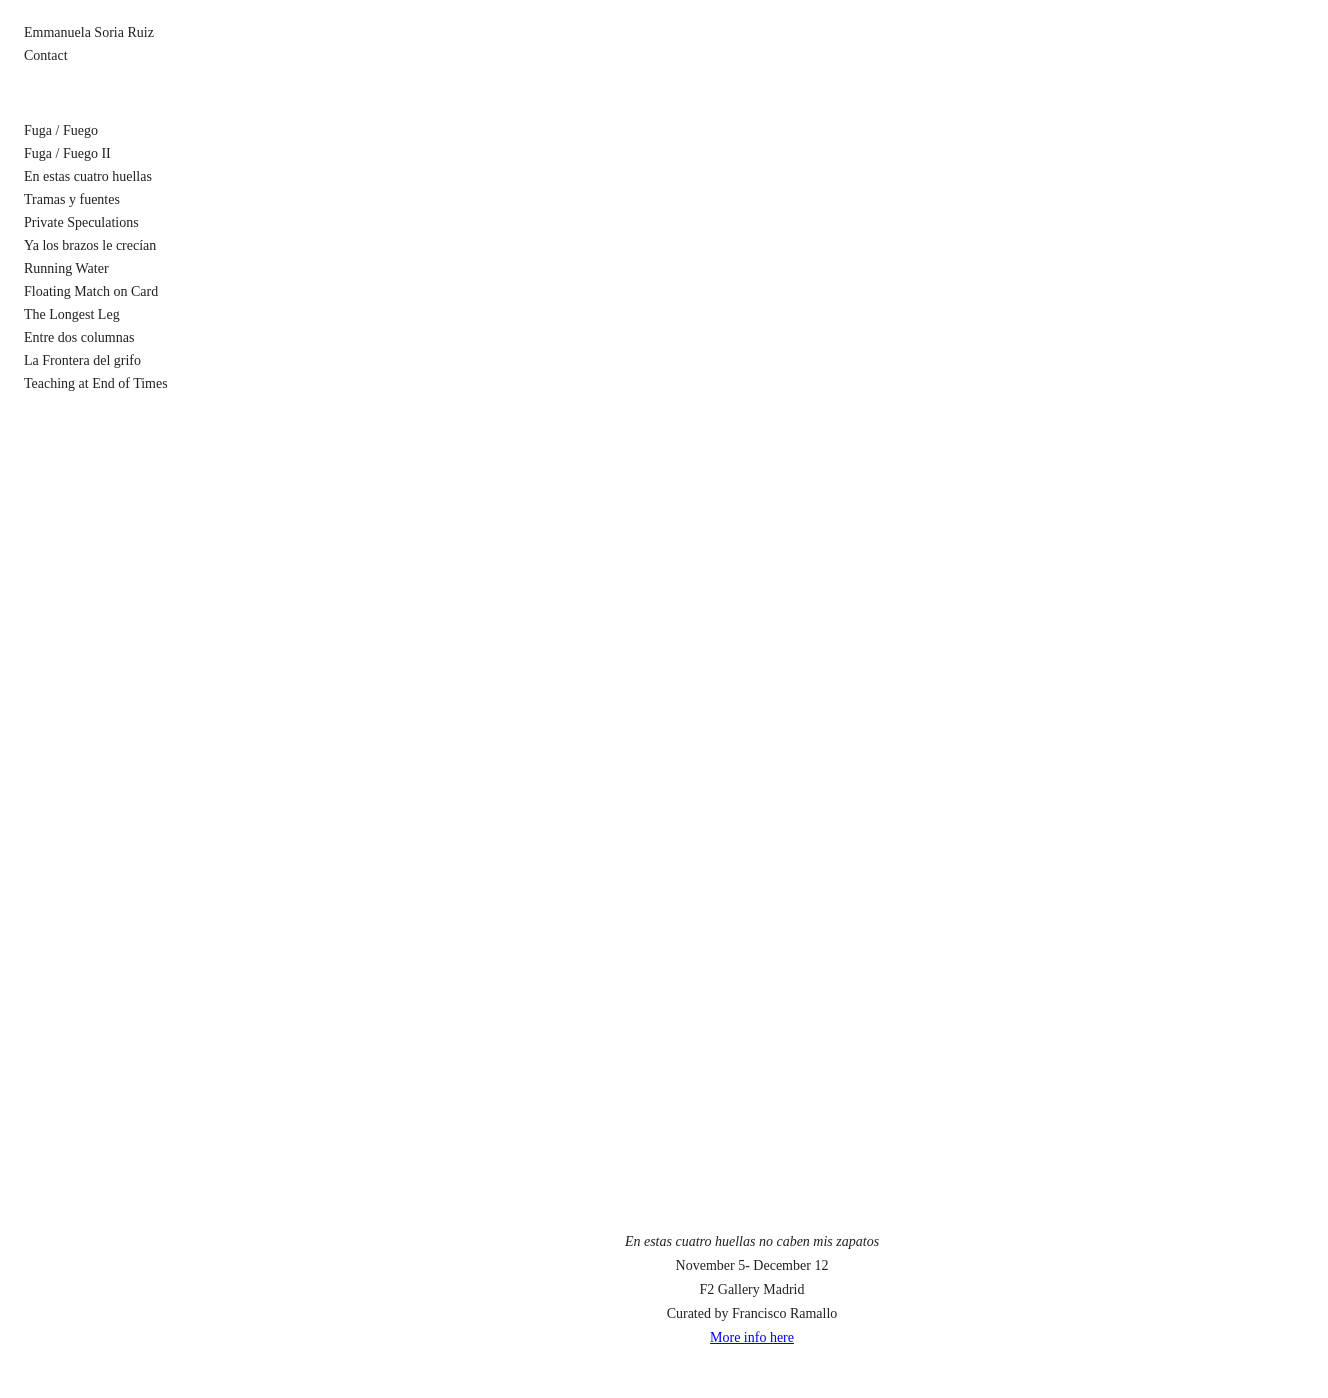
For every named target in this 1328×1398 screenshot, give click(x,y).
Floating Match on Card (91, 291)
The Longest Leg (72, 314)
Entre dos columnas (79, 337)
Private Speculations (81, 222)
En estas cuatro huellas (88, 176)
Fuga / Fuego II (67, 153)
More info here (752, 1337)
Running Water (66, 268)
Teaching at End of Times (96, 383)
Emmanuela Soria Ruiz (89, 32)
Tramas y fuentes (72, 199)
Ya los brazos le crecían (90, 245)
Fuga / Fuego (61, 130)
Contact (46, 55)
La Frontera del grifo (82, 360)
